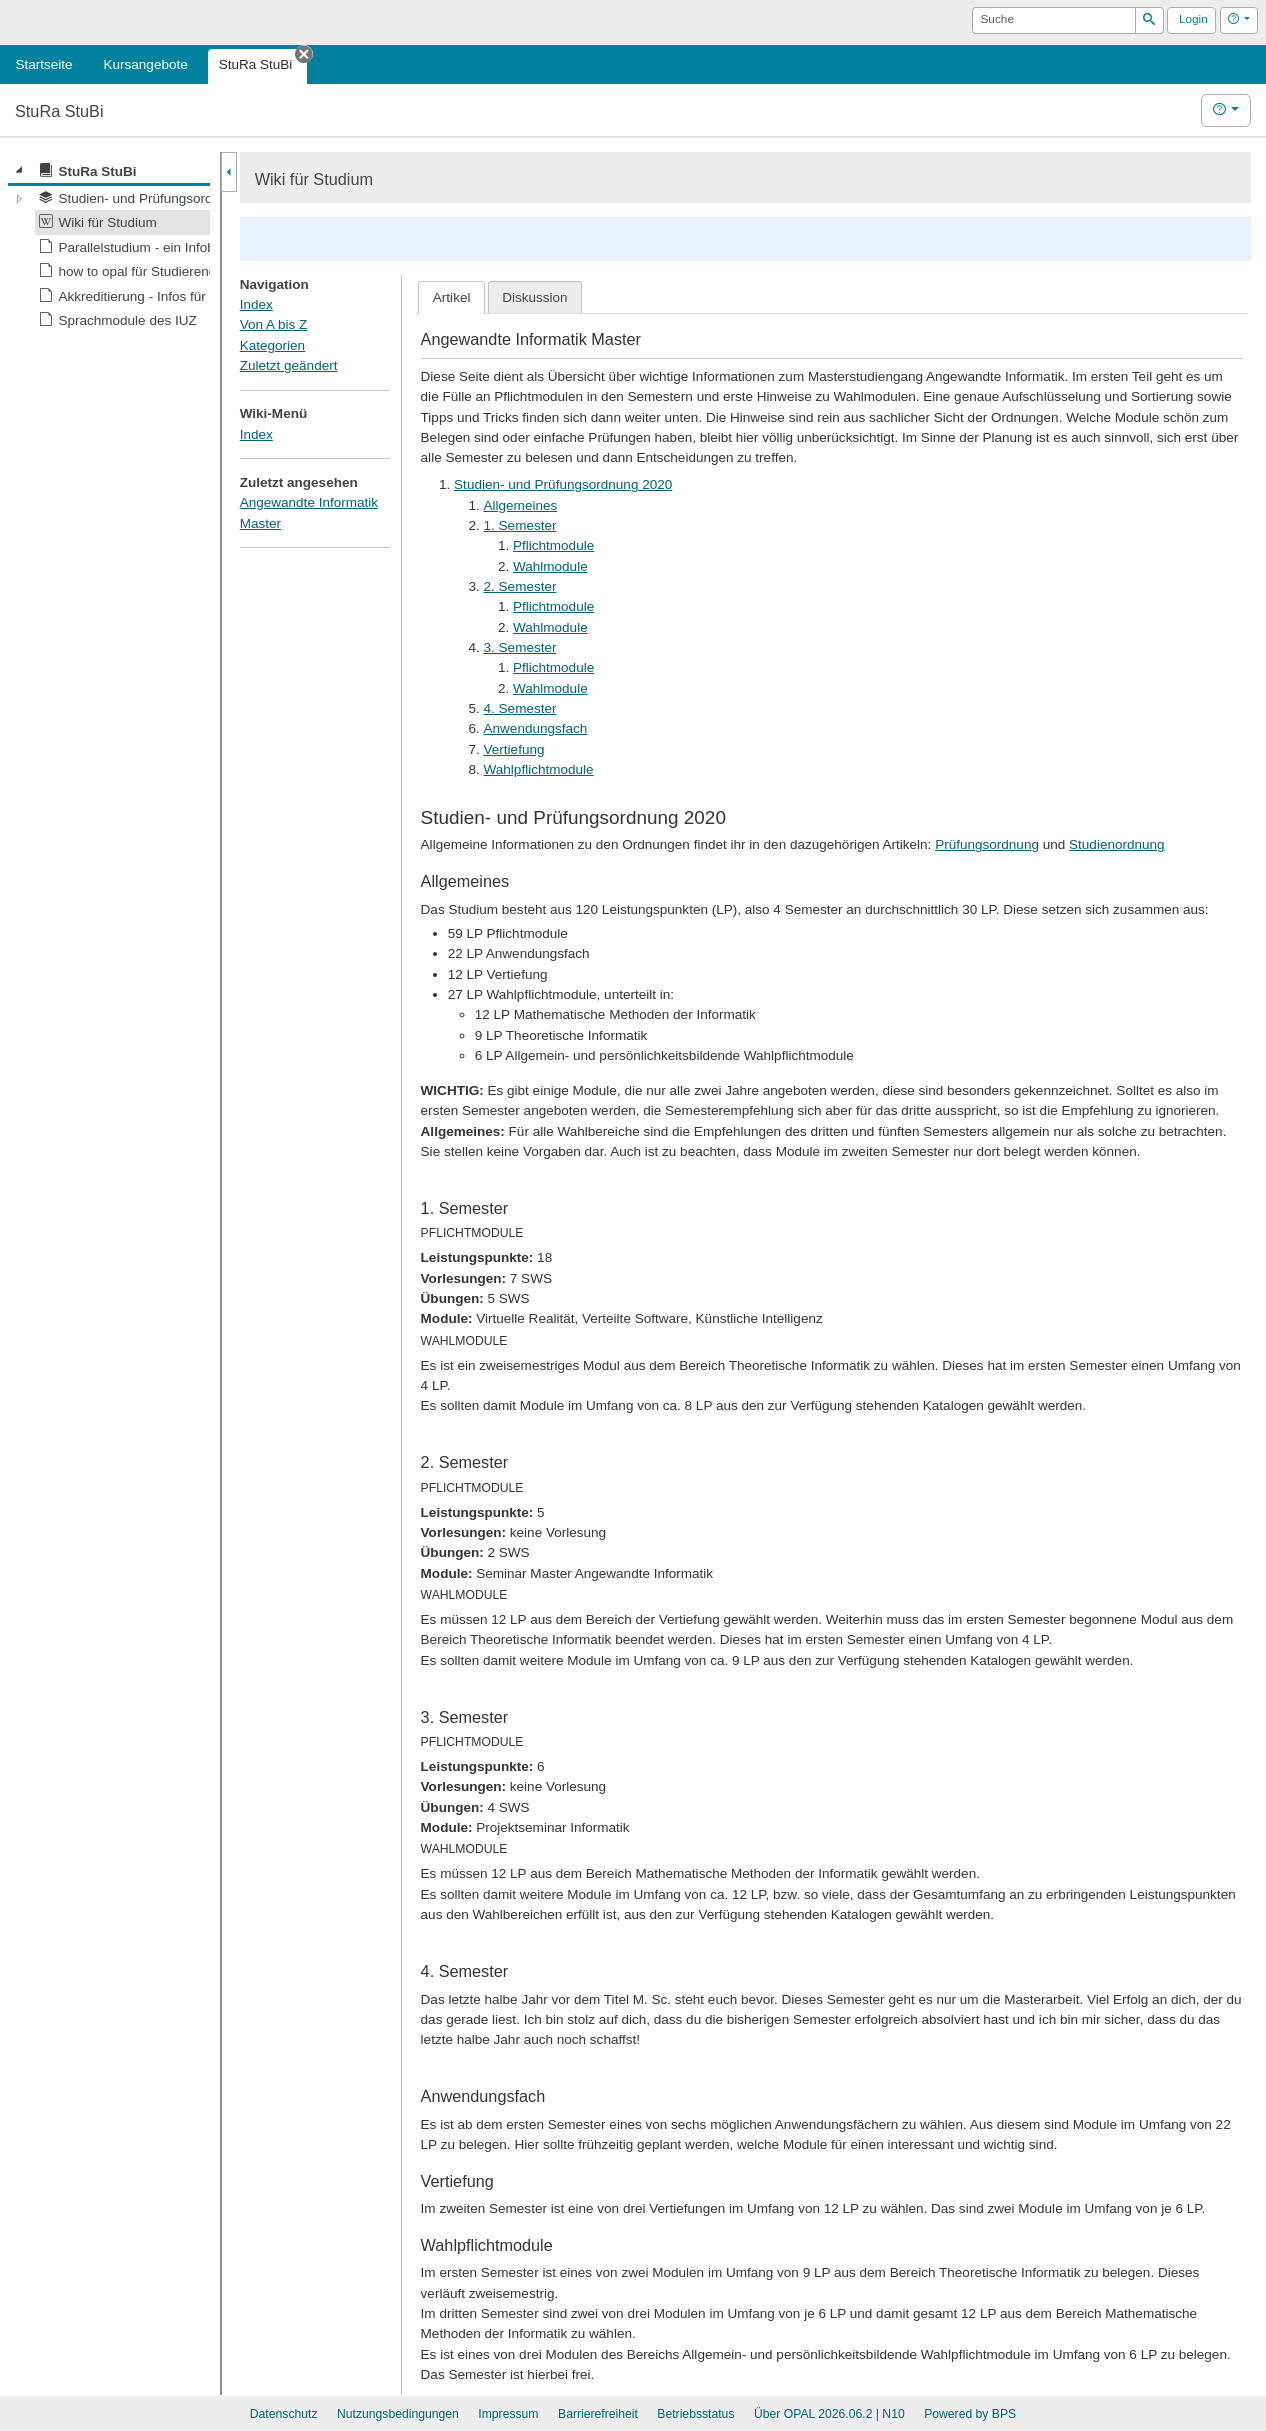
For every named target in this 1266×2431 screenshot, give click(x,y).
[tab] (451, 297)
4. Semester (520, 708)
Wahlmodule (550, 566)
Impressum (508, 2414)
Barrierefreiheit (598, 2414)
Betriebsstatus (695, 2414)
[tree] (109, 246)
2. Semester (520, 586)
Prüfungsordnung (987, 844)
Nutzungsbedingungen (398, 2414)
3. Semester (520, 647)
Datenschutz (284, 2414)
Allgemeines (521, 505)
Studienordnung (1117, 844)
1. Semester (520, 525)
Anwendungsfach (536, 728)
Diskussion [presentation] (534, 297)
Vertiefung (514, 749)
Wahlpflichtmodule (539, 769)
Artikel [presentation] (452, 297)
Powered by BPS (970, 2414)
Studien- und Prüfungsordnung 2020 (563, 484)
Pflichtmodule (553, 545)
